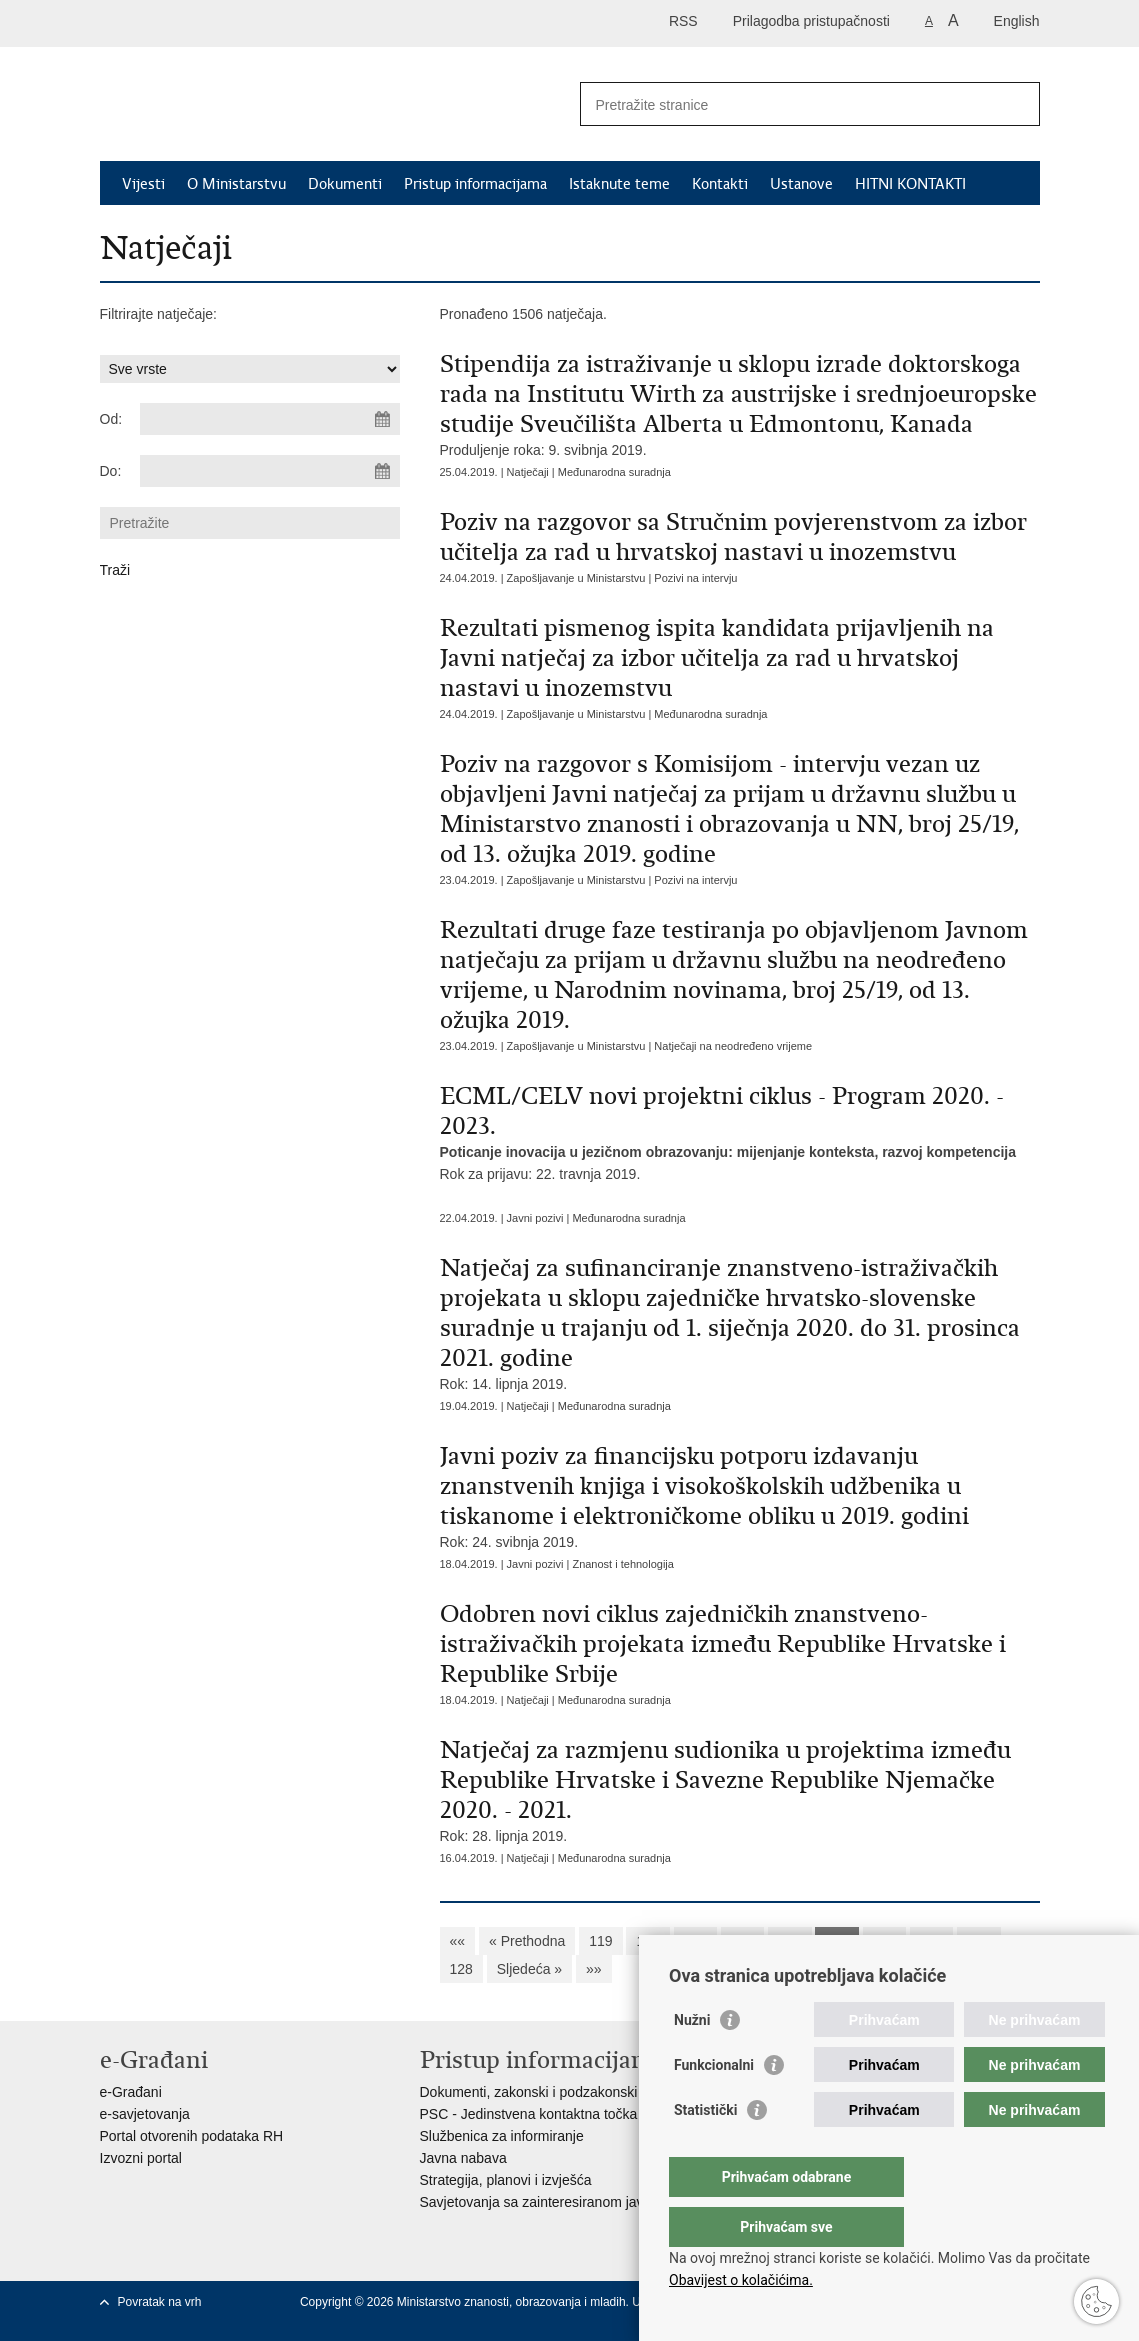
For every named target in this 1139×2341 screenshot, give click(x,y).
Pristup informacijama (475, 184)
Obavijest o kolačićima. (741, 2280)
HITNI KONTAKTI (910, 184)
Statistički (705, 2150)
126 (931, 1941)
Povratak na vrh (160, 2302)
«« (458, 1941)
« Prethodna (527, 1941)
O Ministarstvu (236, 184)
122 (742, 1941)
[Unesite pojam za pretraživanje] (788, 104)
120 (647, 1941)
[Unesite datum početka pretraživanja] (270, 419)
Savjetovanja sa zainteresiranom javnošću (550, 2202)
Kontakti (720, 184)
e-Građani (131, 2092)
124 (836, 1941)
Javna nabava (463, 2158)
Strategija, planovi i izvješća (506, 2180)
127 (978, 1941)
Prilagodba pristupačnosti (811, 21)
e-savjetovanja (145, 2114)
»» (594, 1969)
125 (884, 1941)
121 (695, 1941)
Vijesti (143, 184)
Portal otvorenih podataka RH (192, 2136)
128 (461, 1969)
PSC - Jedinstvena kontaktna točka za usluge (561, 2114)
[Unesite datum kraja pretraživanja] (270, 471)
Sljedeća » (529, 1969)
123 (789, 1941)
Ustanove (801, 184)
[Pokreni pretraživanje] (1017, 104)
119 (600, 1941)
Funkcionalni (714, 2105)
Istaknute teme (619, 184)
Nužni (692, 2060)
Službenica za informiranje (502, 2136)
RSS (683, 21)
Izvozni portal (141, 2158)
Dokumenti (345, 184)
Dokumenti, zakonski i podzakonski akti (542, 2092)
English (1017, 21)
